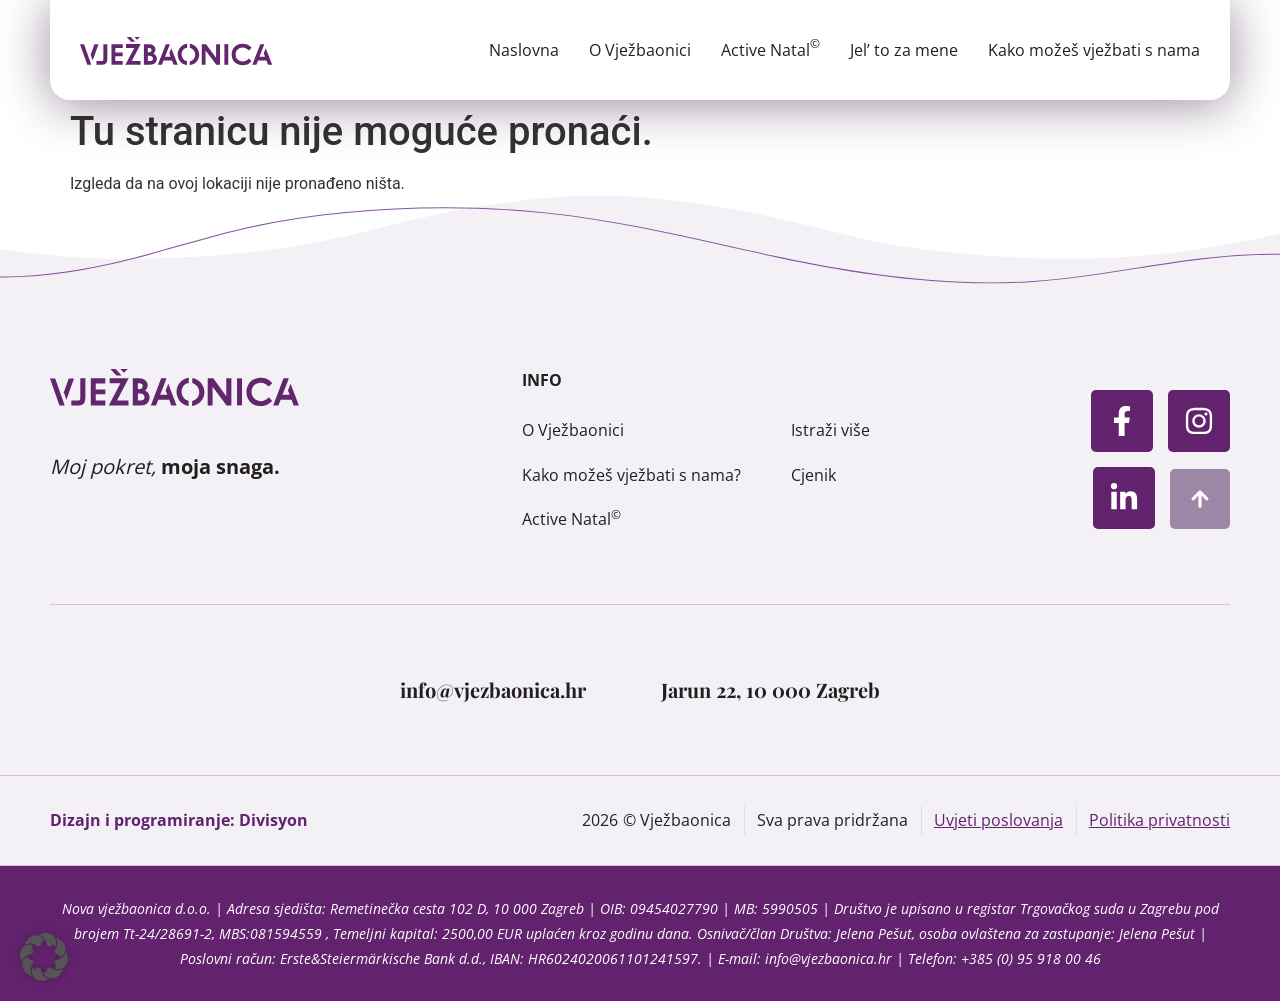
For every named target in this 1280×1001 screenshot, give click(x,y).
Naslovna (524, 50)
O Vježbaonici (640, 50)
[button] (44, 957)
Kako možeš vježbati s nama (1094, 50)
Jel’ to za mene (904, 50)
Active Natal (770, 50)
